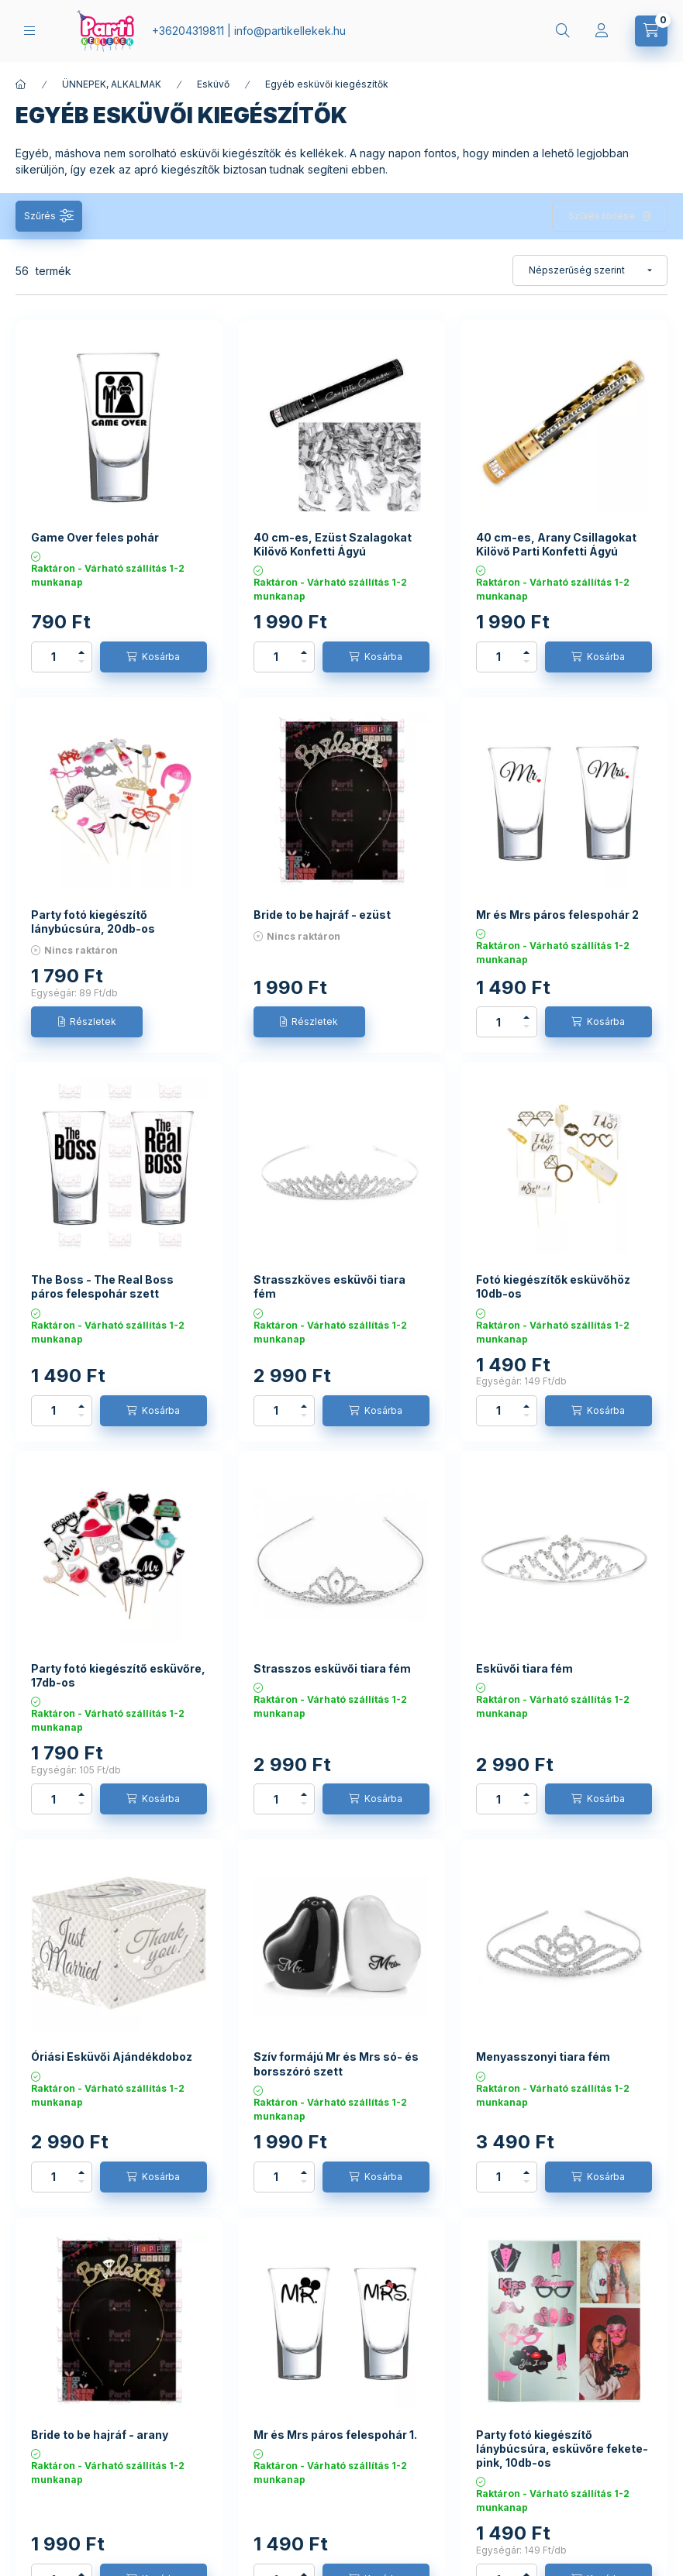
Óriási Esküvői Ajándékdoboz (111, 2056)
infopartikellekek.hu (290, 30)
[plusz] (81, 652)
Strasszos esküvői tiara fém (332, 1668)
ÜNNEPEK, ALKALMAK (111, 84)
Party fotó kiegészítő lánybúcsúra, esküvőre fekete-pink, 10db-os (562, 2448)
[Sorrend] (589, 270)
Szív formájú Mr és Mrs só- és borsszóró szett (336, 2063)
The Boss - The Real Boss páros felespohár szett (102, 1286)
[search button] (562, 30)
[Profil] (601, 30)
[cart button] (651, 30)
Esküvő (213, 84)
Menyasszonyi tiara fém (543, 2056)
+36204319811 (188, 30)
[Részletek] (87, 1021)
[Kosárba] (153, 656)
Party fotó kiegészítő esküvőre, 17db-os (118, 1675)
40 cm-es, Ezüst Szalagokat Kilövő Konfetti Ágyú (333, 544)
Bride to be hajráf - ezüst (322, 914)
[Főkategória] (21, 84)
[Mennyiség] (53, 657)
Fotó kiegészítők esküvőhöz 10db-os (553, 1286)
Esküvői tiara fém (524, 1668)
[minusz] (81, 661)
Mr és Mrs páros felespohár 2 (557, 914)
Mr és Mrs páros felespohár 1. (335, 2434)
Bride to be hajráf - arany (99, 2434)
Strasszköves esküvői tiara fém (329, 1286)
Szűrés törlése (601, 216)
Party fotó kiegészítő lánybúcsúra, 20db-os (93, 921)
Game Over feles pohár (95, 537)
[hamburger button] (29, 30)
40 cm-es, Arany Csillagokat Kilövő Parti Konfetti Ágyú (556, 544)
